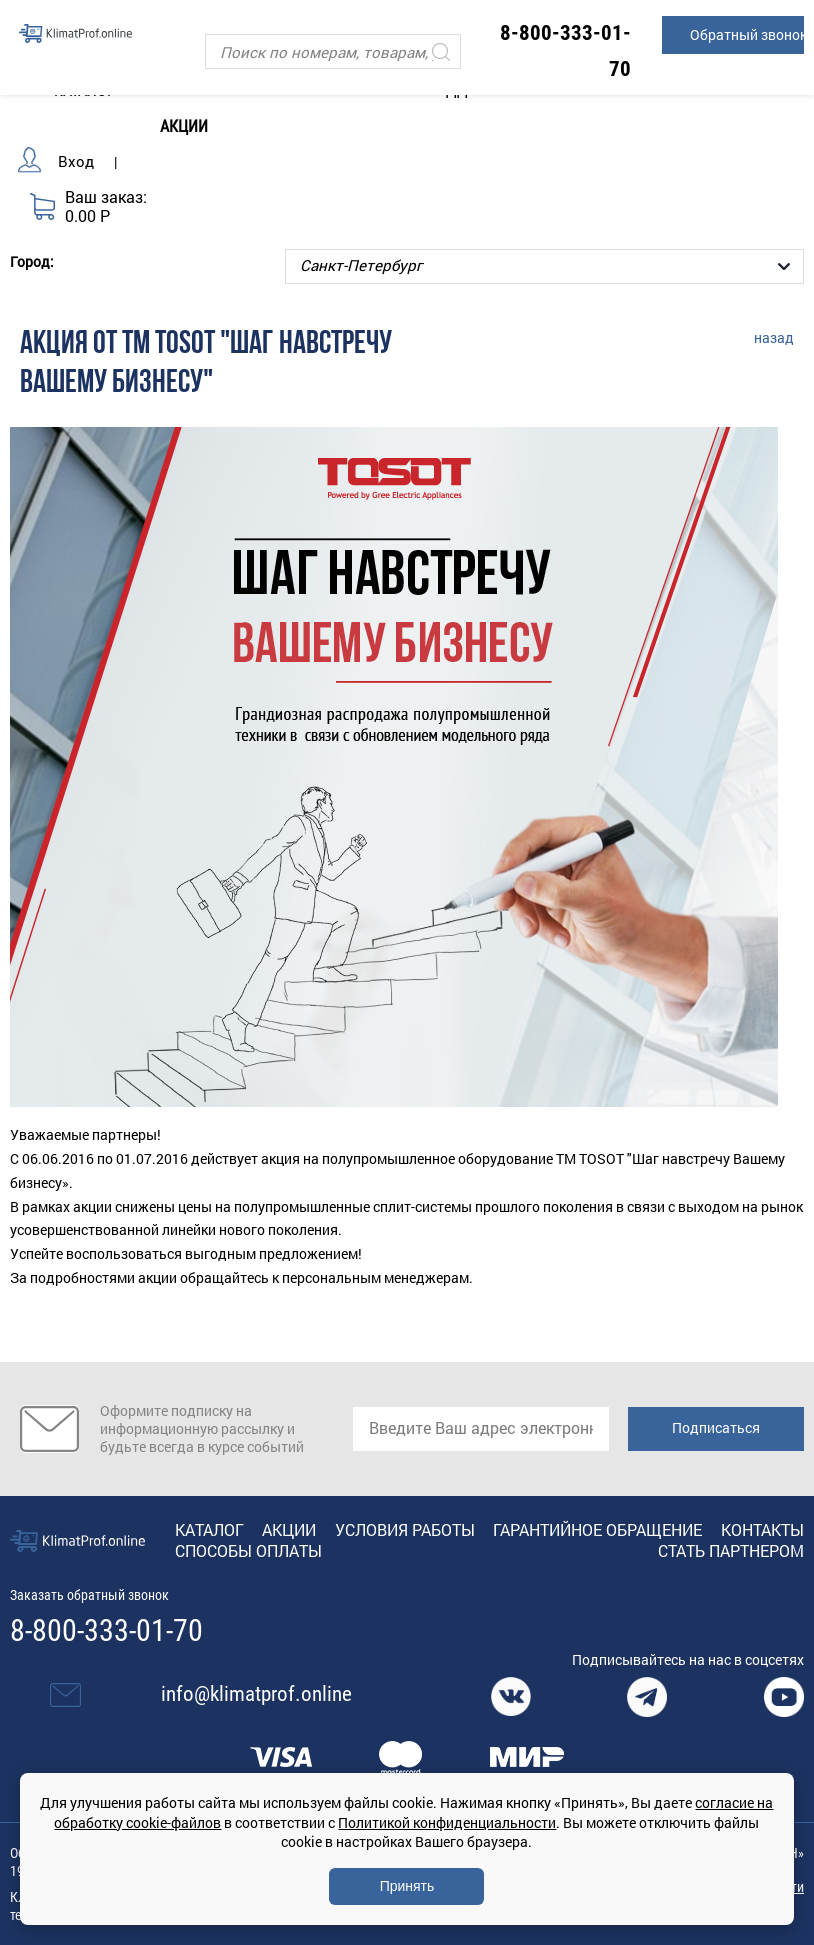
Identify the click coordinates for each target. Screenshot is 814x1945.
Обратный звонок (747, 34)
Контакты (762, 1529)
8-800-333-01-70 (106, 1631)
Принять (407, 1886)
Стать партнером (731, 1550)
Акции (184, 126)
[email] (481, 1429)
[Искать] (441, 51)
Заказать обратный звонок (89, 1595)
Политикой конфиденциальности (447, 1822)
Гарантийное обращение (597, 1529)
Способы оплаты (248, 1550)
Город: (32, 261)
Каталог (209, 1529)
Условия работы (405, 1529)
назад (774, 337)
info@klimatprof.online (256, 1694)
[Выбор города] (544, 266)
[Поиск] (333, 51)
